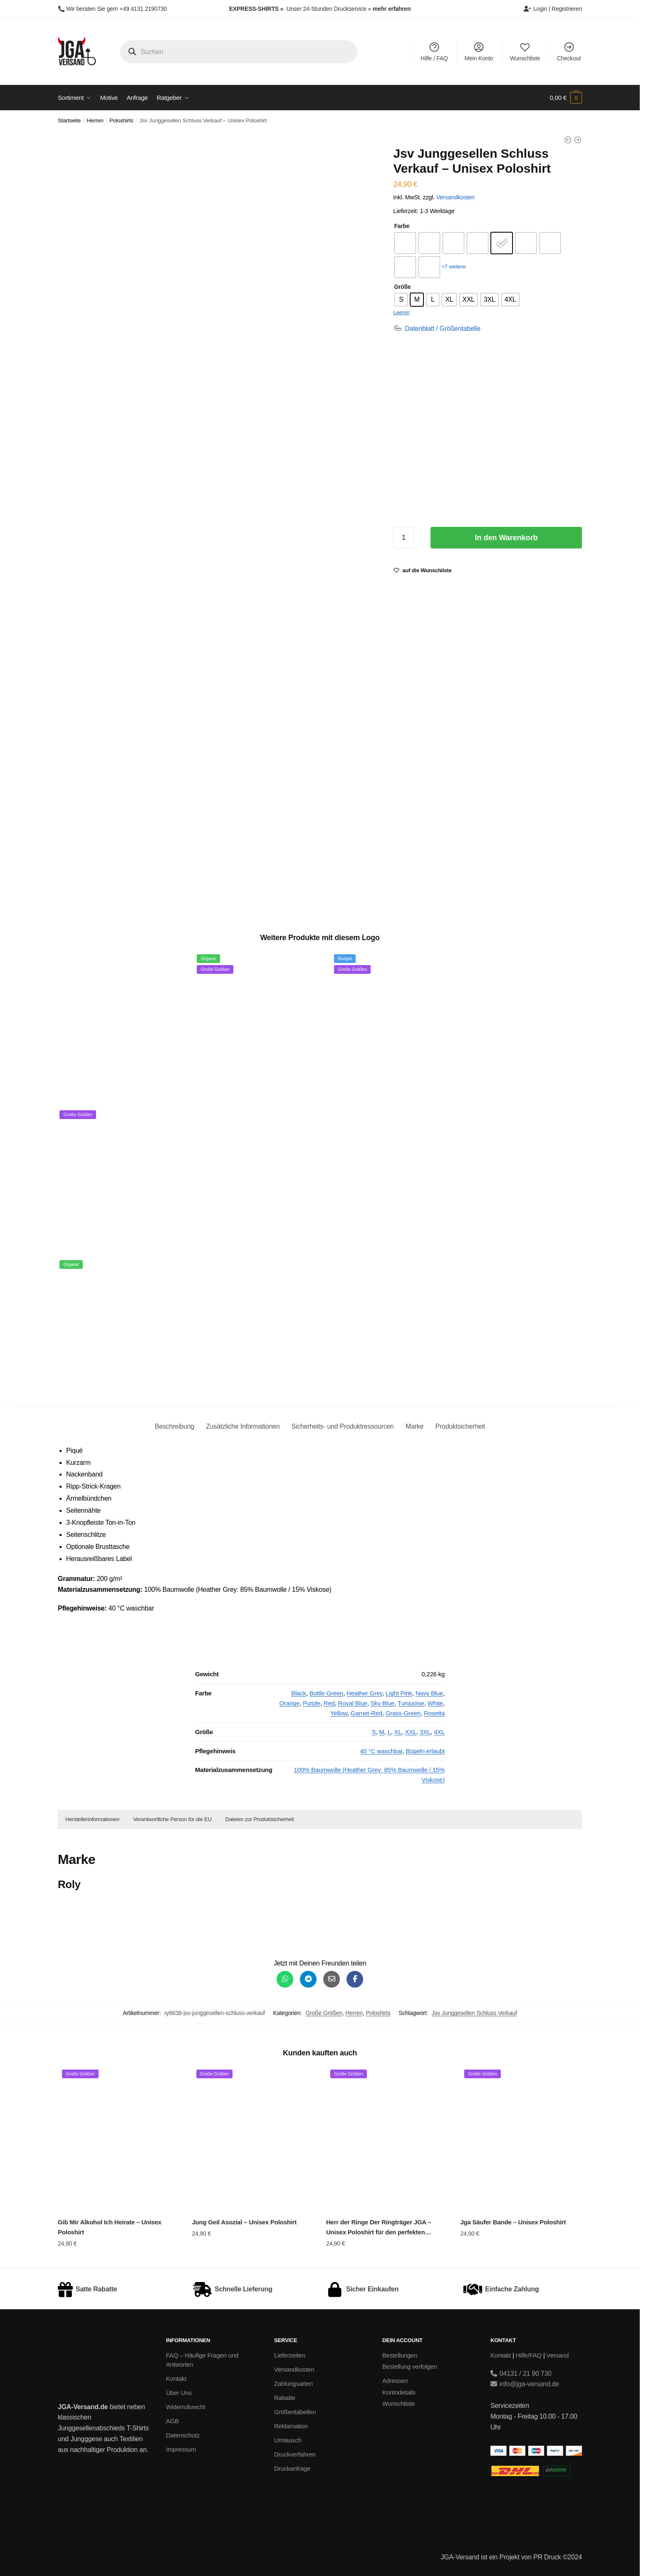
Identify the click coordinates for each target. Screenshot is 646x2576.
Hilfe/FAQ (529, 2355)
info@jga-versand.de (524, 2383)
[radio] (405, 243)
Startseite (69, 120)
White (435, 1703)
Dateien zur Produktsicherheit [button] (259, 1819)
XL (398, 1731)
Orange (289, 1703)
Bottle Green (326, 1693)
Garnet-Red (366, 1713)
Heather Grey (364, 1693)
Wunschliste (525, 51)
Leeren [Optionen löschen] (401, 312)
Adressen (395, 2380)
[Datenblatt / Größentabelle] (436, 328)
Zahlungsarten (293, 2383)
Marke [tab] (414, 1426)
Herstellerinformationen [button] (92, 1819)
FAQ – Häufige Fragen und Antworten (202, 2360)
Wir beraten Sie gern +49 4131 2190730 (116, 8)
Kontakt (176, 2378)
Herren (95, 120)
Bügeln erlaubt (425, 1751)
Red (329, 1703)
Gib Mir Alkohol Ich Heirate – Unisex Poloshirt (109, 2227)
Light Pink (399, 1693)
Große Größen (323, 2013)
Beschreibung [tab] (174, 1426)
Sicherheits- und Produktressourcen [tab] (343, 1426)
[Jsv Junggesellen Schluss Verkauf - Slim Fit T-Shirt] (568, 140)
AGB (172, 2421)
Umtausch (288, 2440)
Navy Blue (429, 1693)
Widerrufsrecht (185, 2406)
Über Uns (179, 2392)
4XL (439, 1731)
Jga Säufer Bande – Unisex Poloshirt (513, 2222)
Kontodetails (399, 2392)
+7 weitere (453, 266)
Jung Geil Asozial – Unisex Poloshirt (244, 2222)
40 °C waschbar (381, 1751)
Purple (311, 1703)
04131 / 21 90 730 (521, 2373)
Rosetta (434, 1713)
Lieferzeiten (289, 2355)
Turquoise (411, 1703)
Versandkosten (455, 197)
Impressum (181, 2449)
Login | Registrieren (553, 8)
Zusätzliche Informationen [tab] (243, 1426)
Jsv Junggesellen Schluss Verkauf (474, 2013)
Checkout (569, 51)
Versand (558, 2355)
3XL (425, 1731)
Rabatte (284, 2397)
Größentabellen (295, 2411)
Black (298, 1693)
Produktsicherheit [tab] (460, 1426)
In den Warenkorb (506, 538)
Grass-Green (403, 1713)
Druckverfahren (294, 2454)
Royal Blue (352, 1703)
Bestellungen (399, 2355)
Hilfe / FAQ (434, 51)
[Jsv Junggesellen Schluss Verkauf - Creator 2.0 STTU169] (578, 140)
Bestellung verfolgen (409, 2366)
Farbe (401, 226)
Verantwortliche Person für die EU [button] (172, 1819)
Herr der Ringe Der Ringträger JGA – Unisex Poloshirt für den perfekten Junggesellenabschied (378, 2228)
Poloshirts (121, 120)
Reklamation (291, 2426)
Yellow (338, 1713)
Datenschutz (183, 2435)
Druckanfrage (292, 2468)
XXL (411, 1731)
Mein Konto (479, 51)
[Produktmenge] (403, 537)
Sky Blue (382, 1703)
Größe (402, 286)
